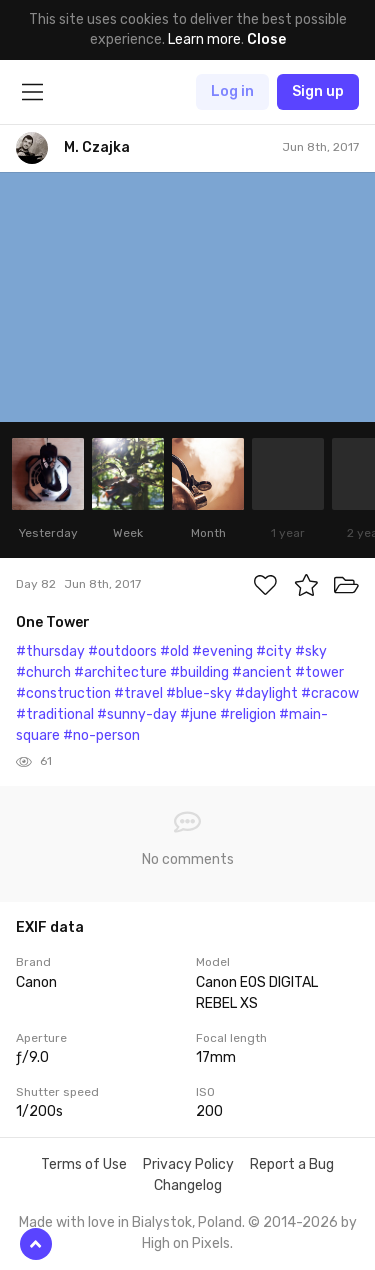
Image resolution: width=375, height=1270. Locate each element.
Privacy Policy (188, 1164)
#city (274, 651)
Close (266, 39)
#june (198, 714)
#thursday (50, 651)
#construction (63, 693)
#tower (319, 672)
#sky (311, 651)
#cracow (330, 693)
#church (43, 672)
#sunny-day (137, 714)
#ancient (262, 672)
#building (199, 672)
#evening (222, 651)
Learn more (204, 39)
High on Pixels (186, 1243)
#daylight (266, 693)
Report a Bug (292, 1164)
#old (174, 651)
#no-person (101, 735)
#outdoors (122, 651)
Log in (232, 91)
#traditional (55, 714)
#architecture (120, 672)
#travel (138, 693)
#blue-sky (199, 693)
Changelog (188, 1185)
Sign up (318, 91)
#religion (248, 714)
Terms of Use (84, 1164)
